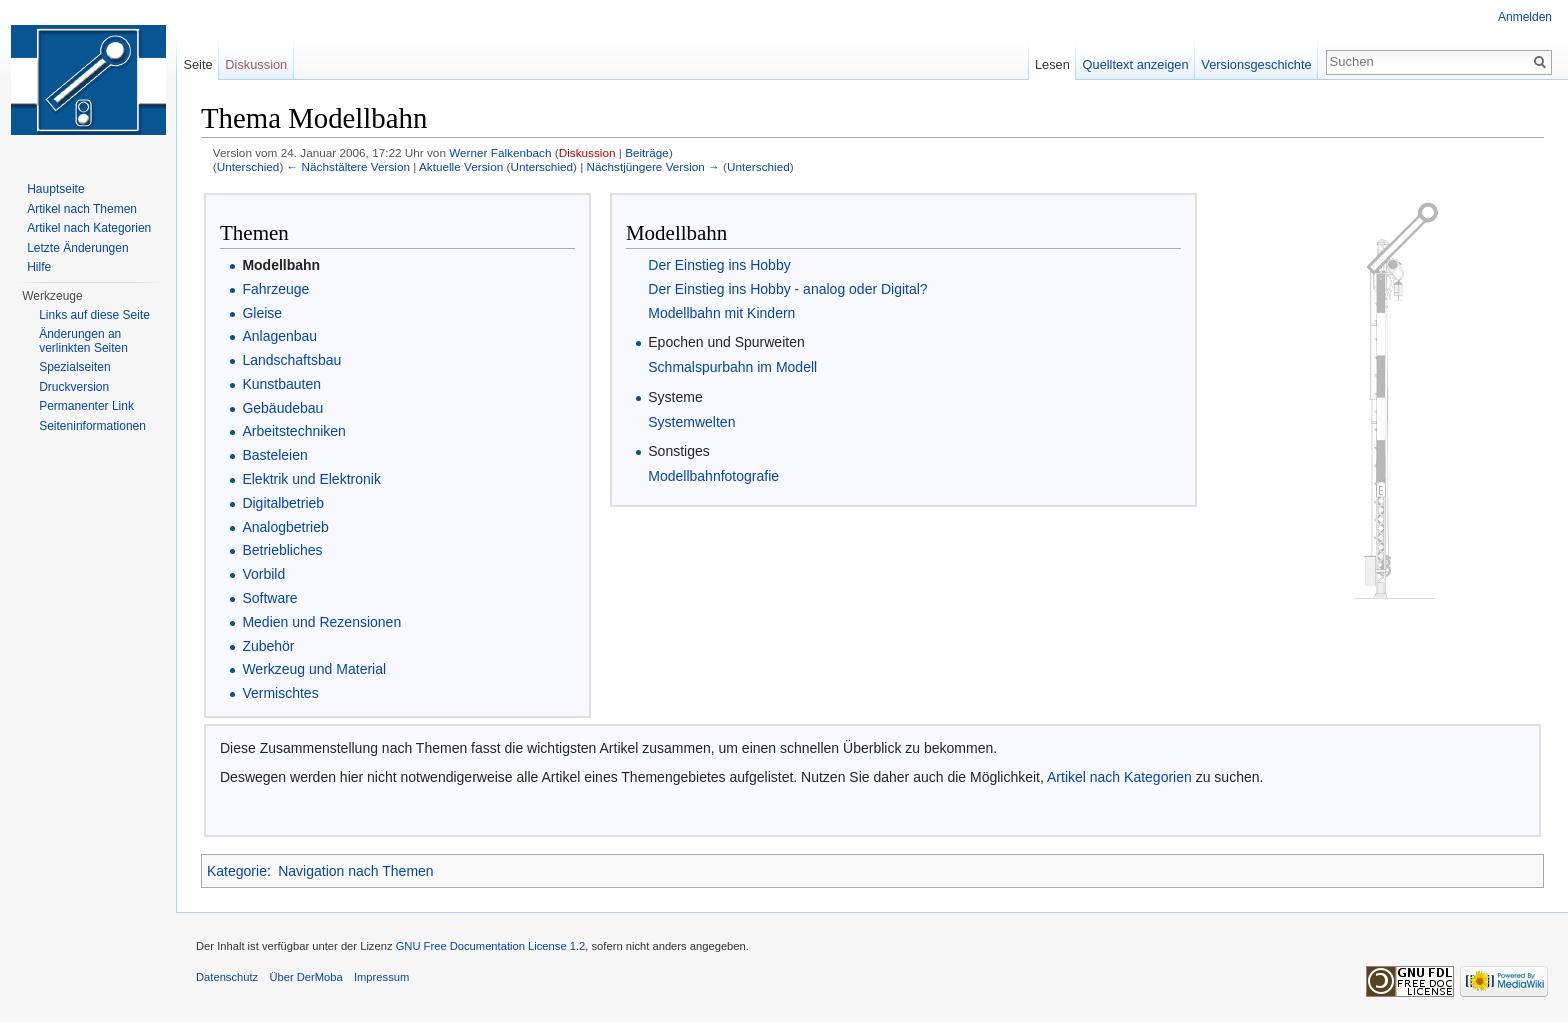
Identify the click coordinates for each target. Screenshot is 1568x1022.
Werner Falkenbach (500, 152)
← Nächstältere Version (348, 166)
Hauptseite (55, 189)
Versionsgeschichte (1256, 64)
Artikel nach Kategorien (1119, 777)
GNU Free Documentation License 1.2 (491, 946)
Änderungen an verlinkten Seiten (83, 341)
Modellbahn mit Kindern (721, 313)
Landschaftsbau (291, 360)
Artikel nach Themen (82, 209)
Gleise (262, 313)
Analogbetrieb (285, 527)
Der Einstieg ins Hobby (719, 265)
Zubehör (268, 646)
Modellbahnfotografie (713, 476)
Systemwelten (691, 422)
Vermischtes (280, 693)
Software (269, 598)
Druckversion (74, 387)
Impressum (381, 977)
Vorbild (263, 574)
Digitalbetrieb (283, 503)
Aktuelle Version (461, 166)
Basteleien (274, 455)
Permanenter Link (86, 406)
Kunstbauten (281, 384)
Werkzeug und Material (314, 669)
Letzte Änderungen (77, 248)
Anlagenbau (279, 336)
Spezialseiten (74, 367)
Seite (197, 64)
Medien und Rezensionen (321, 622)
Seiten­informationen (92, 426)
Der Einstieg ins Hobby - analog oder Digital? (787, 289)
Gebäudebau (282, 408)
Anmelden (1525, 17)
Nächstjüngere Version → (653, 166)
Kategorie (237, 871)
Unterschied (248, 166)
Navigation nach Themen (355, 871)
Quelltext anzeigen (1136, 64)
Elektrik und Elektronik (311, 479)
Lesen (1052, 64)
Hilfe (39, 267)
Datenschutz (227, 977)
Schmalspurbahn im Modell (732, 367)
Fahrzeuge (275, 289)
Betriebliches (282, 550)
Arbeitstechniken (294, 431)
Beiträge (647, 152)
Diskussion (587, 152)
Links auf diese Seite (94, 315)
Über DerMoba (305, 977)
